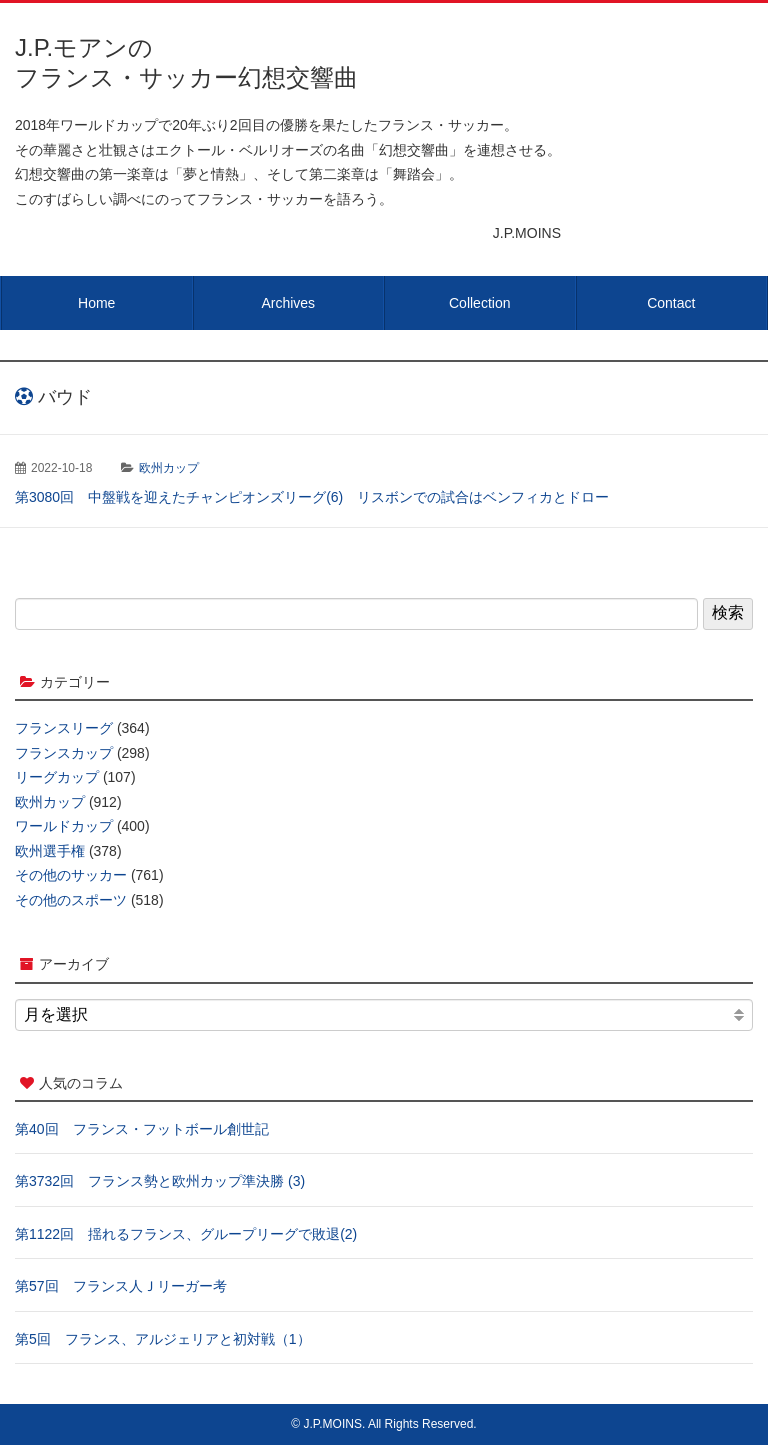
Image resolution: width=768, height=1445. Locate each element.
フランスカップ (64, 753)
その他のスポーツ (71, 900)
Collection (479, 303)
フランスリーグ (64, 728)
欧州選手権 (50, 851)
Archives (288, 303)
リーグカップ (57, 777)
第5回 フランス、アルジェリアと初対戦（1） (163, 1339)
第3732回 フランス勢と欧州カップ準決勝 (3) (160, 1181)
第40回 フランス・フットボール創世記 (142, 1129)
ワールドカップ (64, 826)
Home (96, 303)
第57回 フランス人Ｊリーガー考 (121, 1286)
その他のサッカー (71, 875)
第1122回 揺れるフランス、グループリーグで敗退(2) (186, 1234)
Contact (671, 303)
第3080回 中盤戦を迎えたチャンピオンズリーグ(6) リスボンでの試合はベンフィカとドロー (312, 497)
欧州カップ (169, 468)
